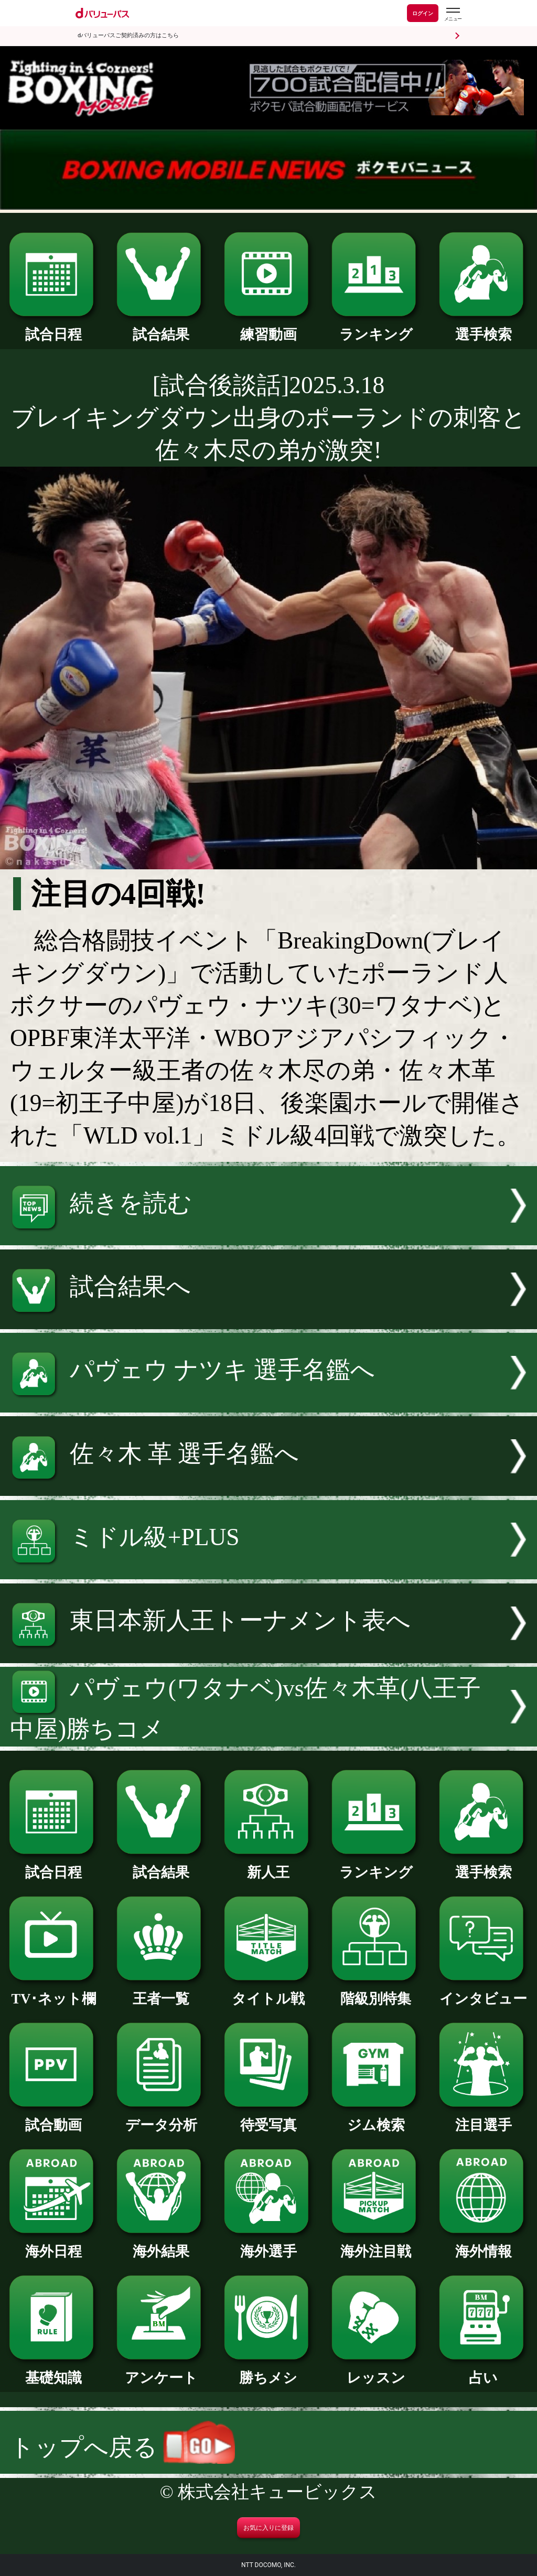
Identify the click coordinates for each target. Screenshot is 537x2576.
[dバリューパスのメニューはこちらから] (452, 14)
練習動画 (268, 327)
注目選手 (483, 2118)
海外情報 (483, 2244)
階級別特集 (376, 1992)
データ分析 (161, 2118)
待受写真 (268, 2118)
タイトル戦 (268, 1992)
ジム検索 (376, 2118)
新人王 (268, 1865)
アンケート (161, 2371)
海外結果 (161, 2244)
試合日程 (53, 327)
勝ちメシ (268, 2371)
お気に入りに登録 (268, 2527)
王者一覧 (161, 1992)
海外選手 (268, 2244)
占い (483, 2371)
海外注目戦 (376, 2244)
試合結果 (161, 327)
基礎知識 (53, 2371)
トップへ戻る (122, 2447)
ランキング (376, 327)
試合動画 (53, 2118)
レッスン (376, 2371)
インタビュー (483, 1992)
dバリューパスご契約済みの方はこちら (128, 35)
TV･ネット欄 (53, 1992)
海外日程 (53, 2244)
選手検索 (483, 327)
